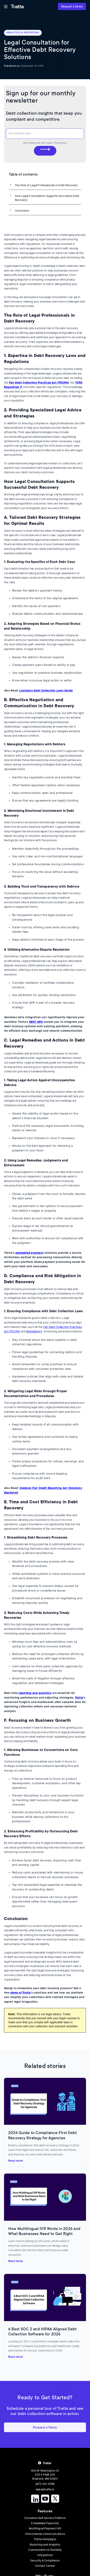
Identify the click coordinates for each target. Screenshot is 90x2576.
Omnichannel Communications (45, 2533)
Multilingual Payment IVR (45, 2528)
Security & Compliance (45, 2560)
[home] (17, 6)
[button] (6, 6)
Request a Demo (72, 6)
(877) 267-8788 (45, 2484)
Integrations (45, 2555)
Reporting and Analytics (45, 2544)
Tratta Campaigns (45, 2539)
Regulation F (34, 1334)
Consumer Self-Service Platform (45, 2518)
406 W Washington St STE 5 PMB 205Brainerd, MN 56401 (45, 2474)
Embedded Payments (45, 2523)
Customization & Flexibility (45, 2549)
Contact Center (45, 2565)
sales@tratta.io (45, 2489)
